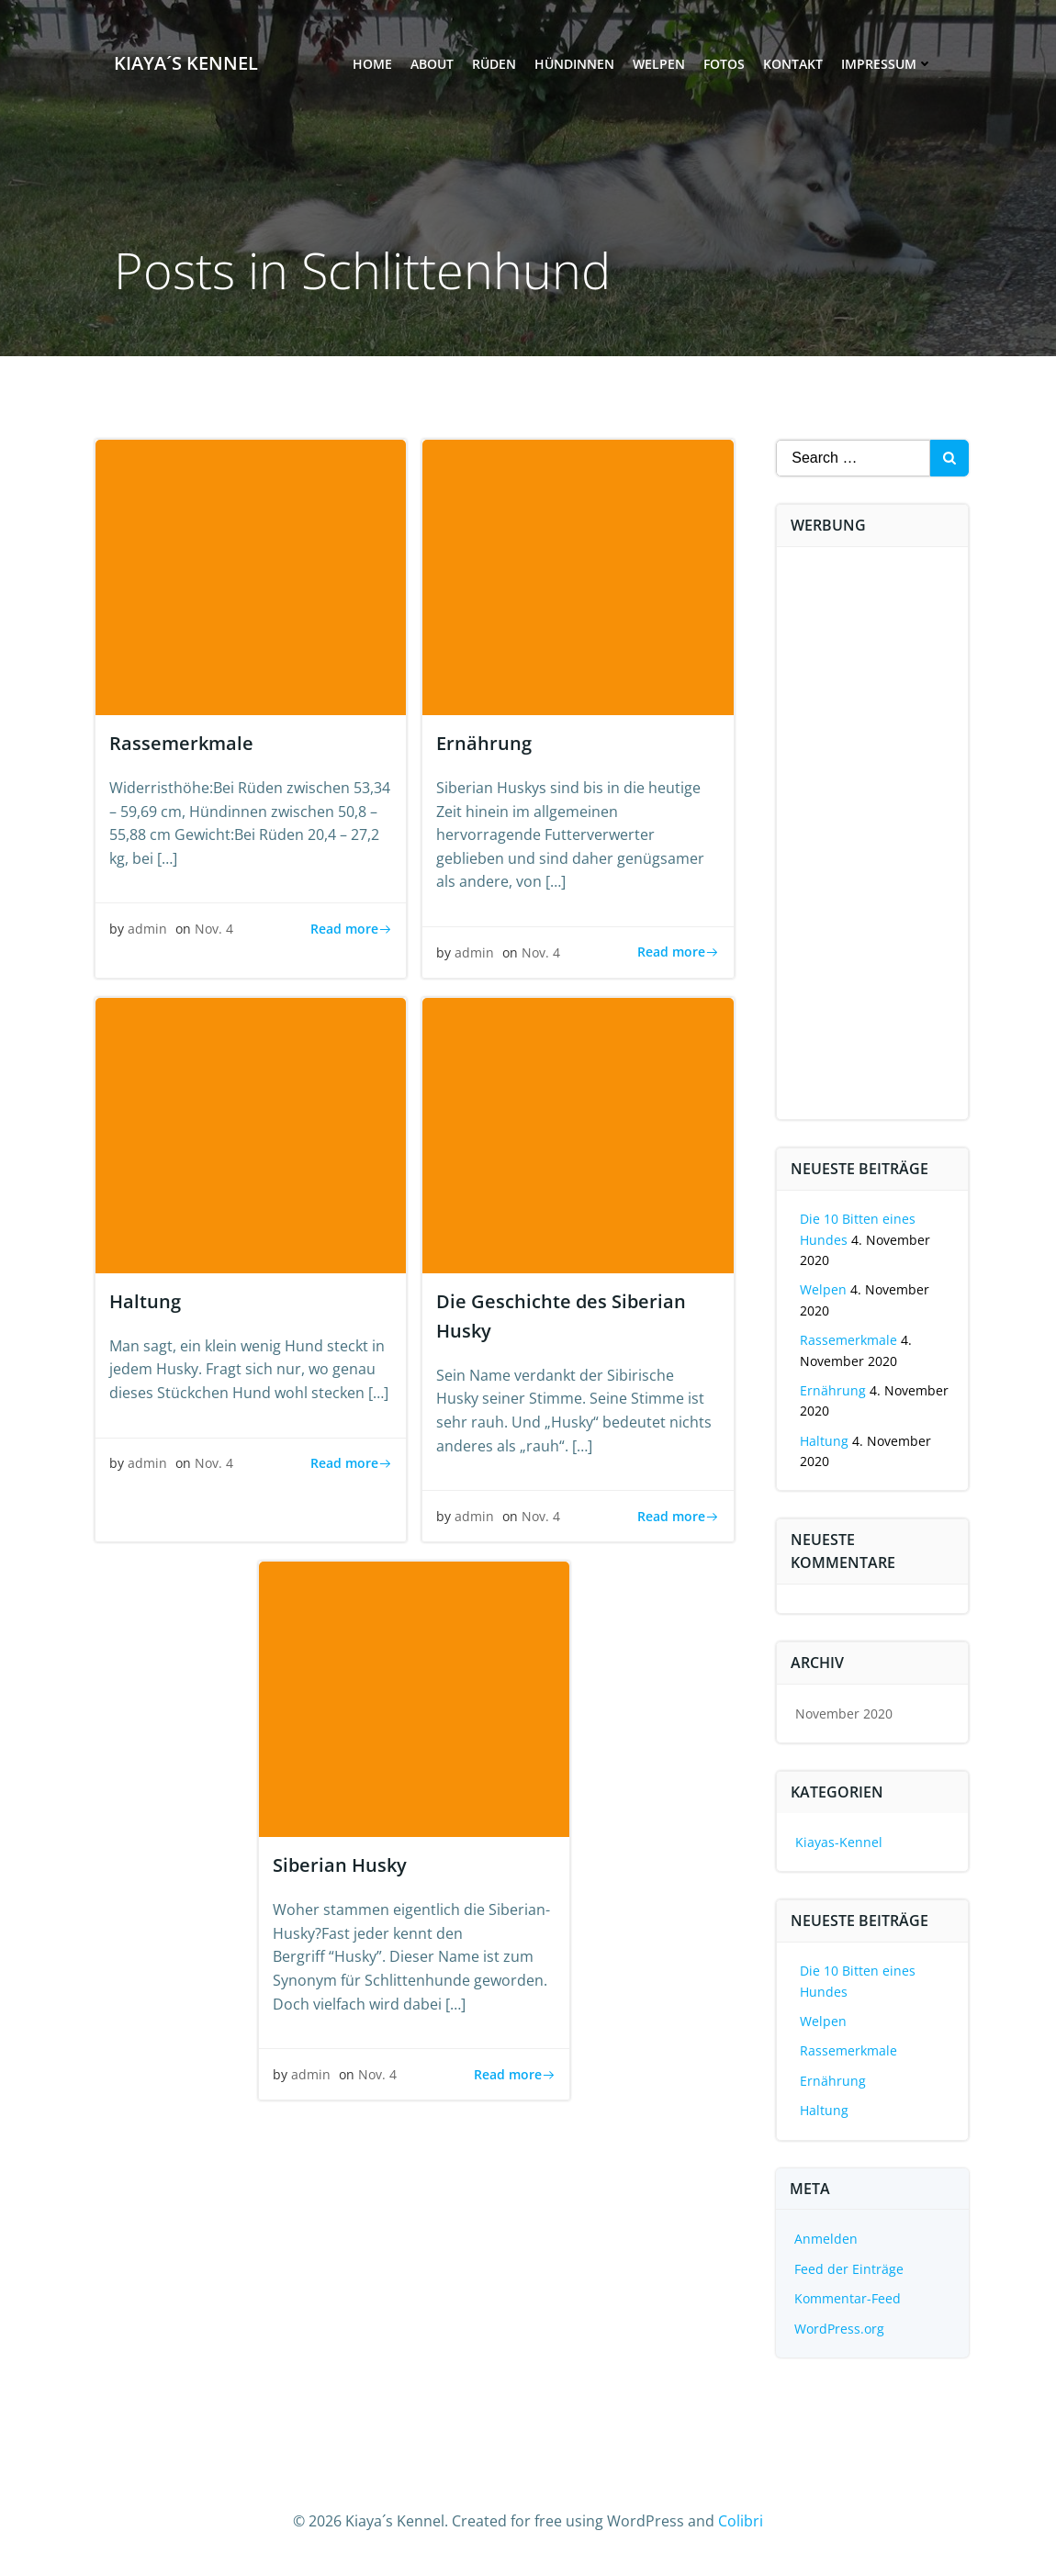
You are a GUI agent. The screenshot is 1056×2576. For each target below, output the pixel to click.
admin (147, 929)
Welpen (658, 64)
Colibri (740, 2521)
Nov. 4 (214, 929)
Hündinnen (573, 64)
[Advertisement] (915, 837)
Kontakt (792, 64)
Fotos (723, 64)
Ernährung (834, 1390)
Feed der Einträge (849, 2269)
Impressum (886, 64)
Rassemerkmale (849, 1340)
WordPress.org (840, 2328)
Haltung (825, 1441)
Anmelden (827, 2238)
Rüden (493, 64)
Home (371, 64)
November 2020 (844, 1713)
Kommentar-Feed (848, 2298)
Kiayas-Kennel (839, 1842)
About (431, 64)
